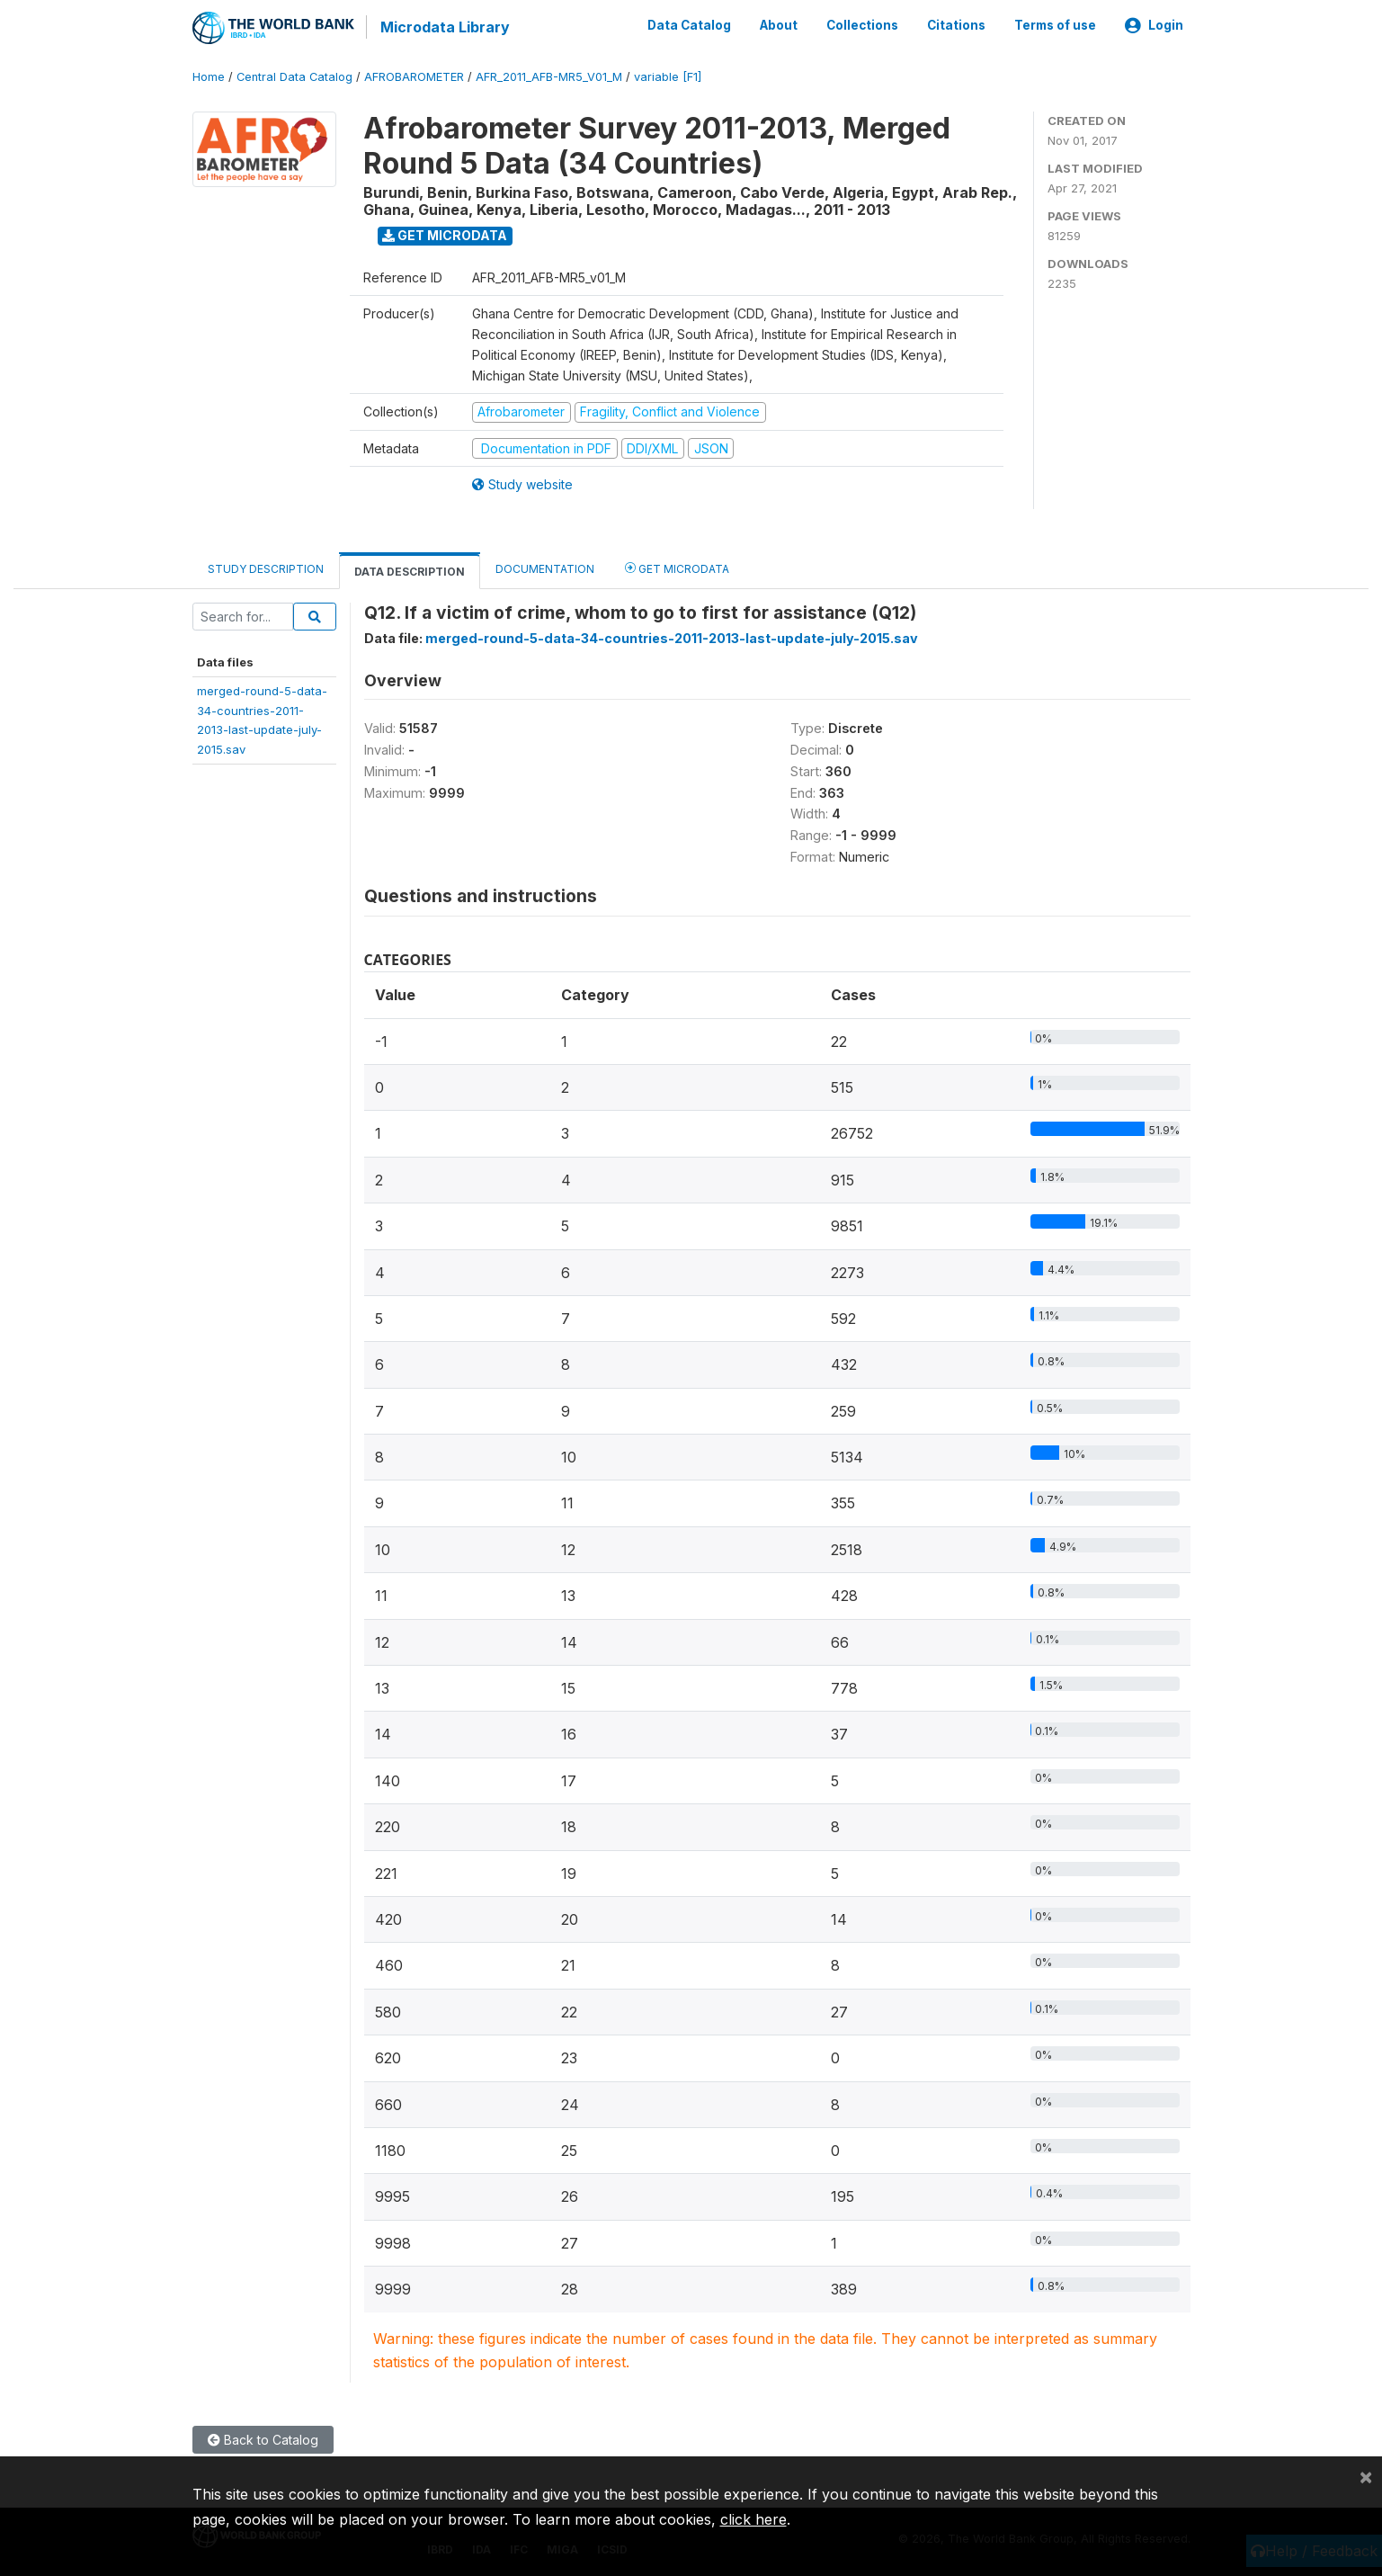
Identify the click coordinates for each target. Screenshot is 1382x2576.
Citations (956, 25)
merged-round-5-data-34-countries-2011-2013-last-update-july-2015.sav (671, 637)
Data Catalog (689, 25)
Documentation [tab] (544, 568)
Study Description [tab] (266, 568)
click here (753, 2519)
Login (1154, 25)
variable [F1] (667, 76)
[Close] (1366, 2476)
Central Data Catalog (294, 76)
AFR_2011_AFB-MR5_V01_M (549, 76)
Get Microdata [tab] (677, 567)
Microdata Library (444, 27)
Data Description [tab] (409, 570)
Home (208, 76)
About (779, 25)
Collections (862, 25)
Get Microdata (444, 234)
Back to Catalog (263, 2438)
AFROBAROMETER (414, 76)
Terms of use (1055, 25)
